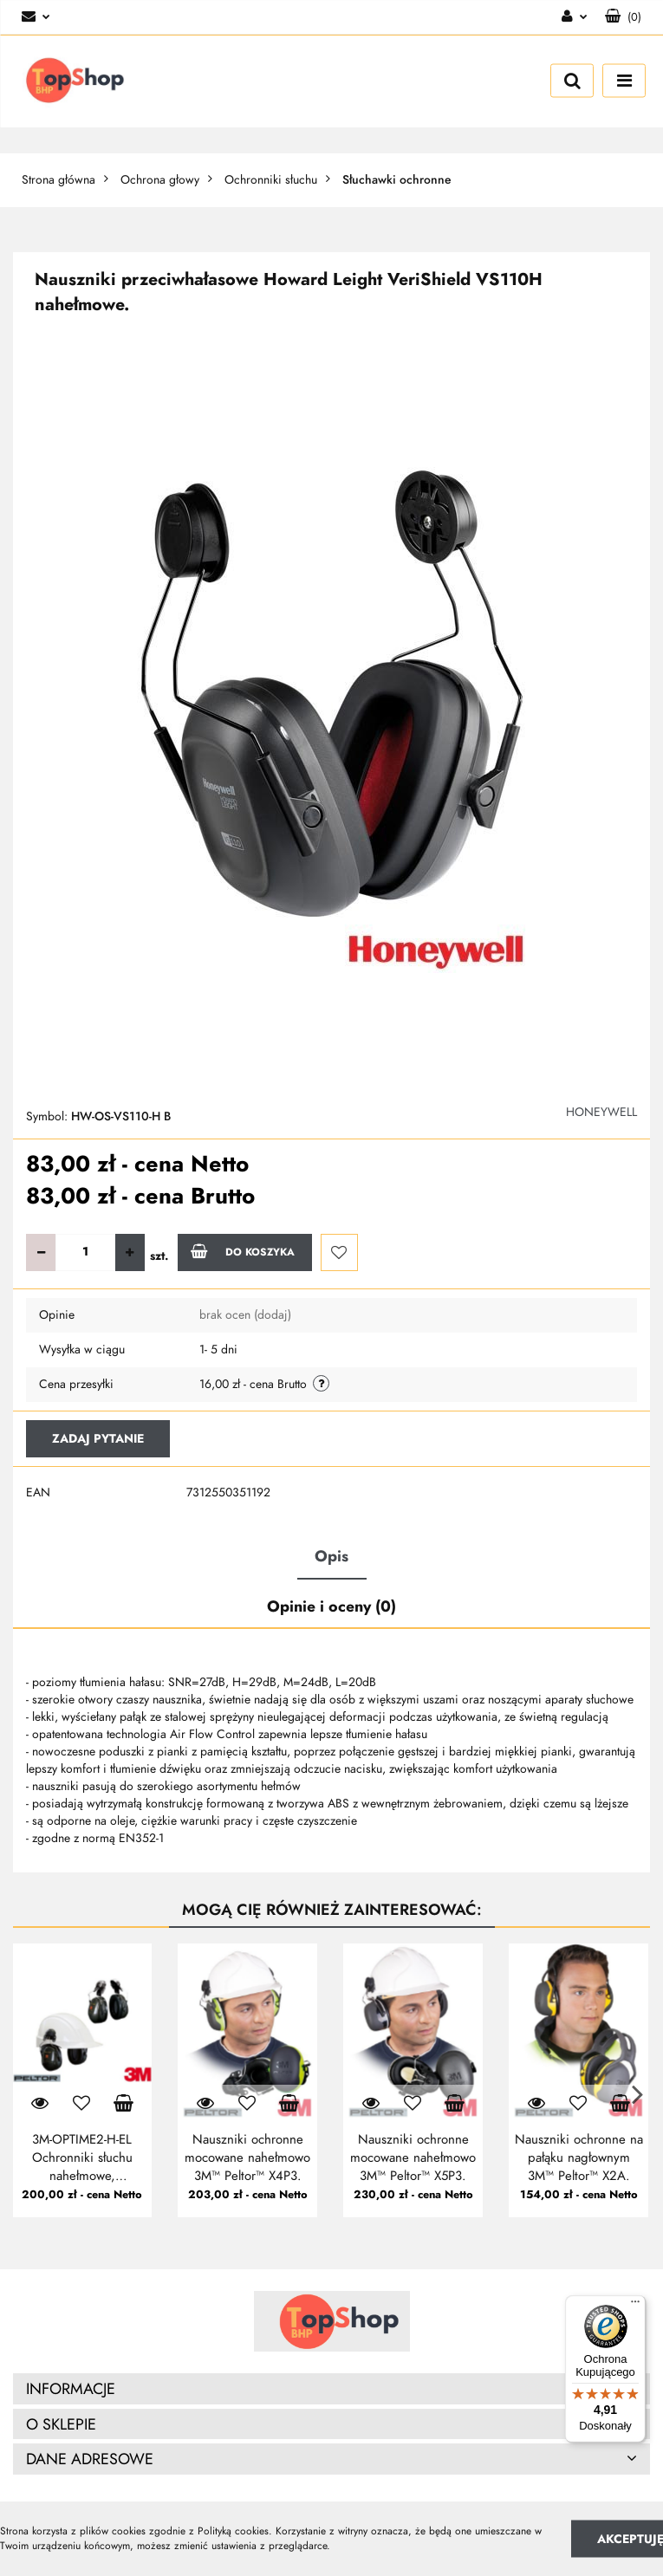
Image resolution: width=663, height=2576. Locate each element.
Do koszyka (243, 1251)
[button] (623, 17)
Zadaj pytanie (98, 1439)
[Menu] (635, 2305)
